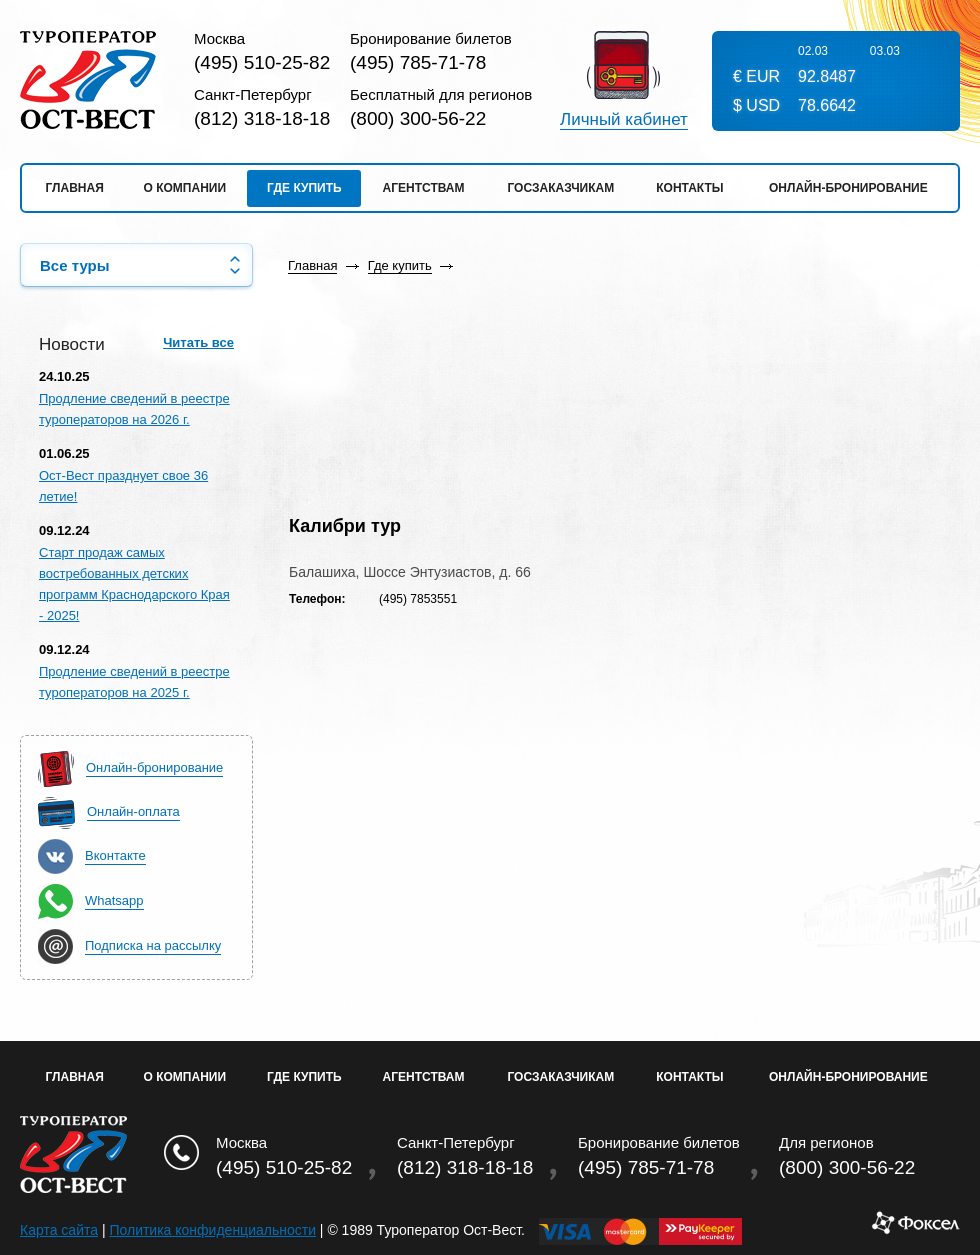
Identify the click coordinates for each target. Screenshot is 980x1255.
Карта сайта (59, 1230)
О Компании (185, 1077)
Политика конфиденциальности (212, 1230)
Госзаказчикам (560, 188)
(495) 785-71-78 (418, 62)
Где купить (304, 188)
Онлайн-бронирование (848, 188)
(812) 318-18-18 (262, 118)
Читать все (198, 342)
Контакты (689, 188)
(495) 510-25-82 (262, 62)
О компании (185, 188)
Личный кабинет (624, 120)
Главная (75, 188)
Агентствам (424, 188)
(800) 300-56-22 (418, 118)
